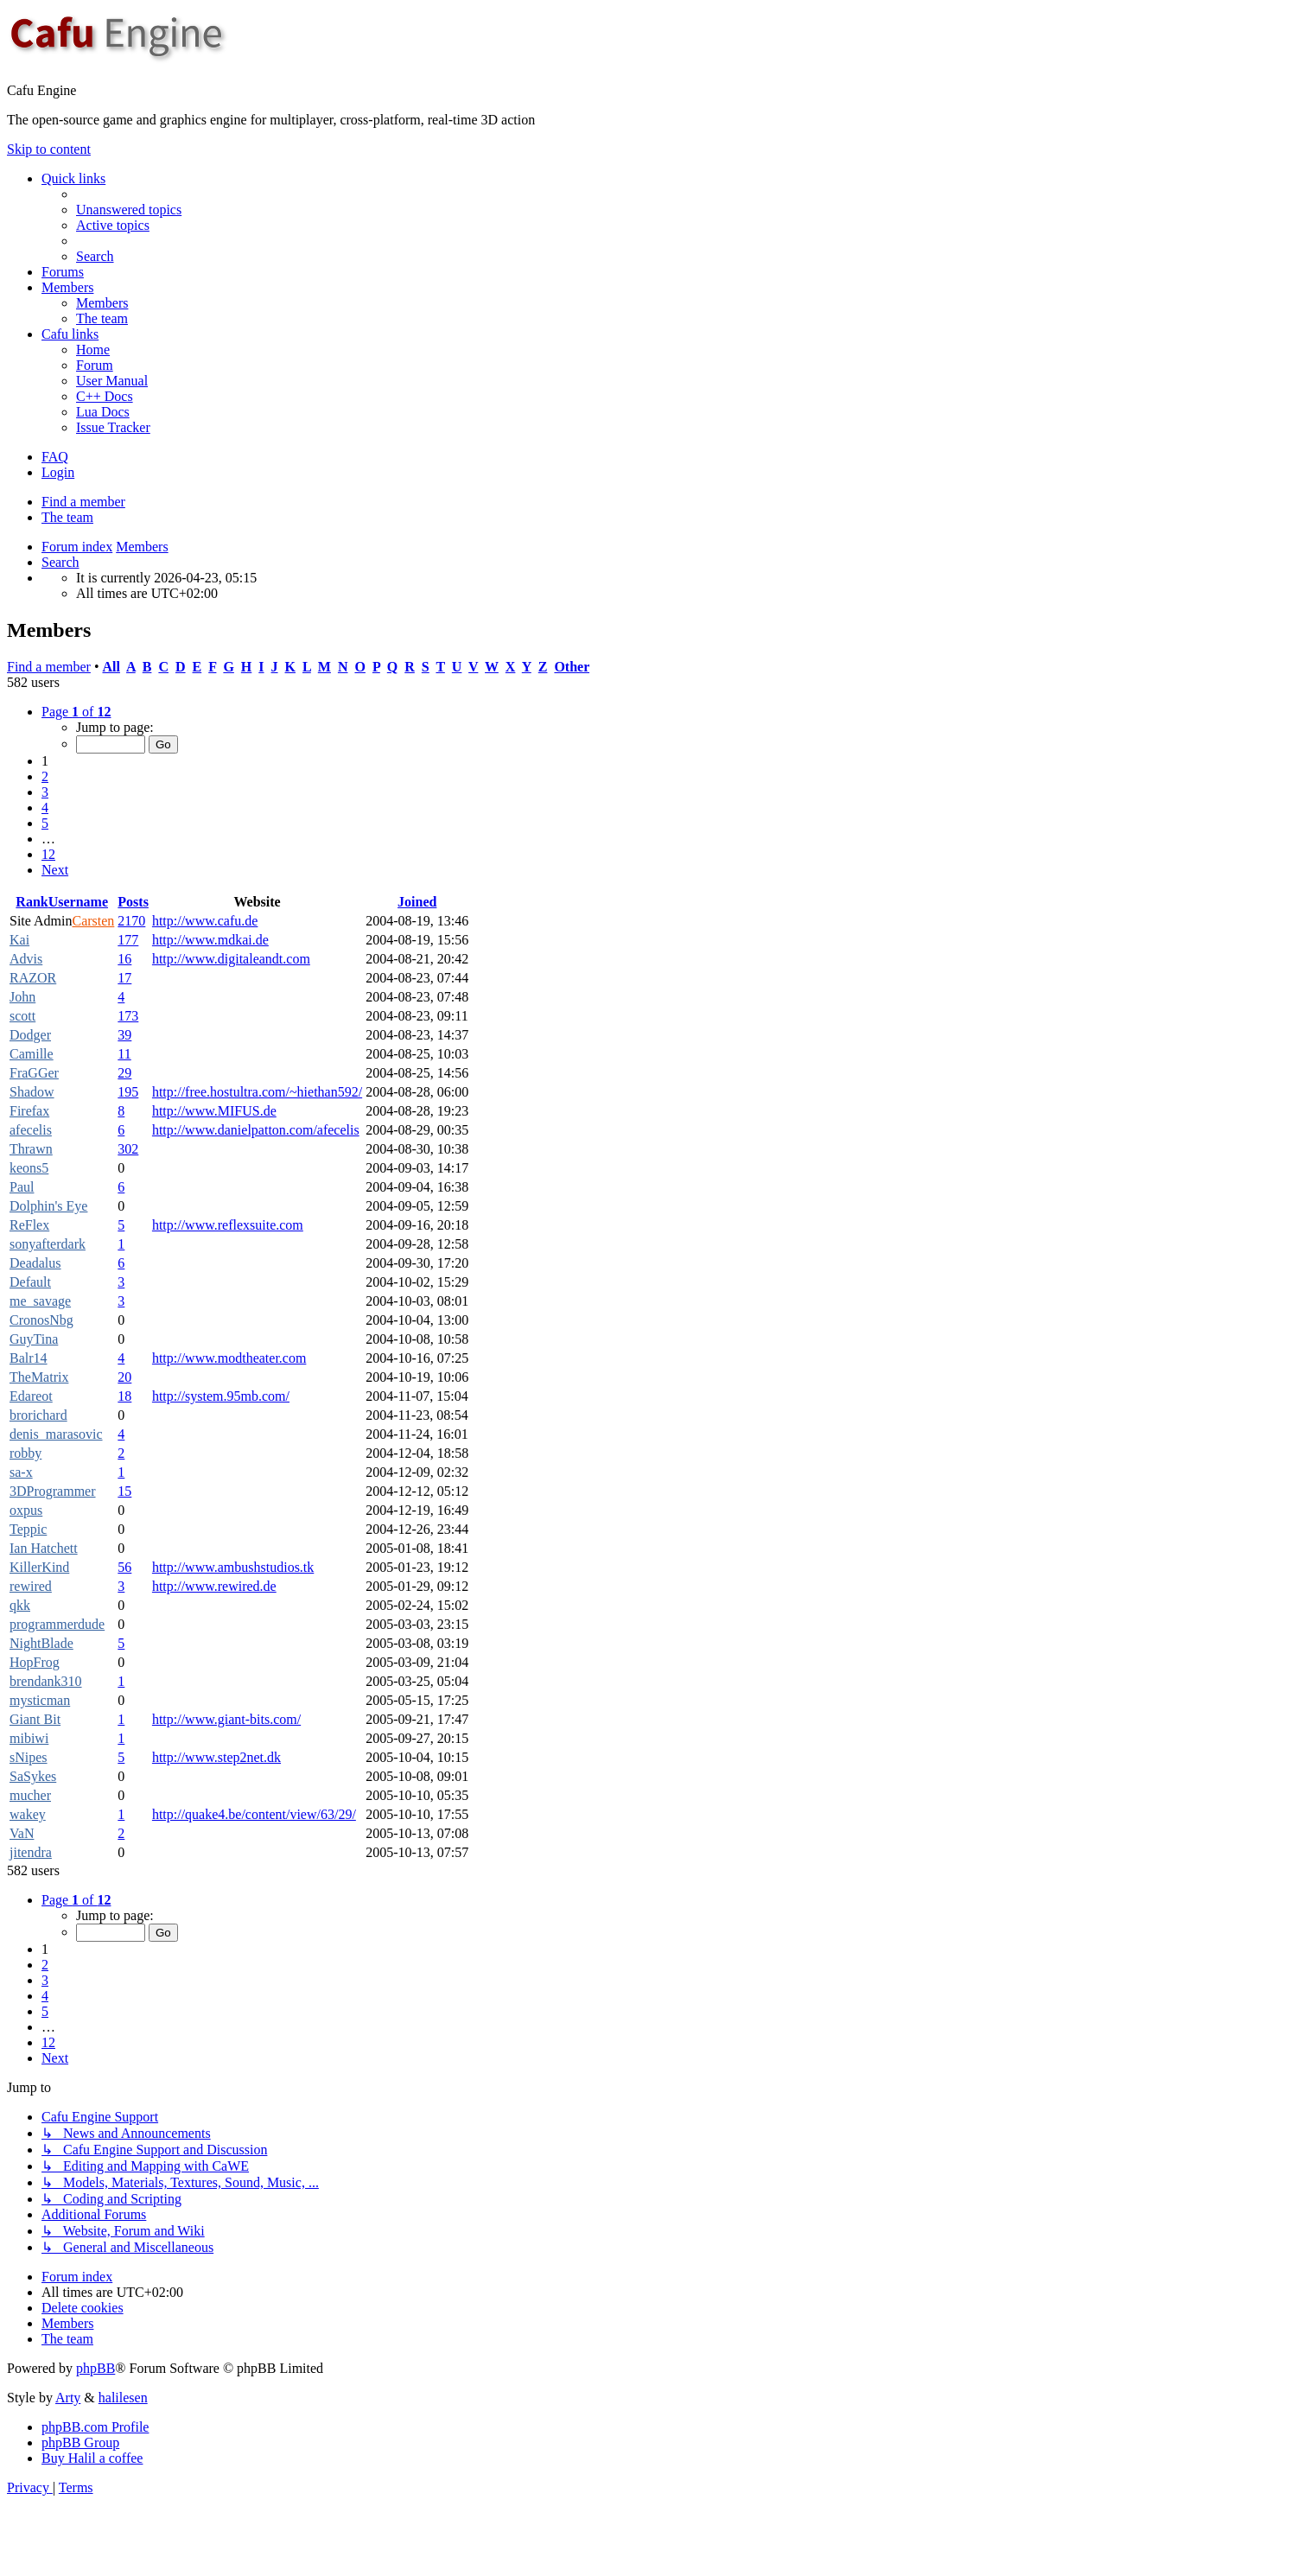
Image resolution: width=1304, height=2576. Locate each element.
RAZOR (33, 977)
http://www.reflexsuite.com (227, 1225)
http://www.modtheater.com (229, 1358)
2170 (131, 920)
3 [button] (44, 792)
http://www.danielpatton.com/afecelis (255, 1130)
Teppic (28, 1529)
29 (124, 1072)
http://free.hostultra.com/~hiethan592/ (257, 1091)
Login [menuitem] (57, 472)
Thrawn (31, 1149)
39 (124, 1034)
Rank (32, 901)
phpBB (95, 2368)
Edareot (31, 1396)
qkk (20, 1605)
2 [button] (44, 776)
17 (124, 977)
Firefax (29, 1111)
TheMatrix (39, 1377)
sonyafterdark (48, 1244)
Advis (26, 958)
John (22, 996)
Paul (22, 1187)
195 (128, 1091)
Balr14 (29, 1358)
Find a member (83, 501)
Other (571, 666)
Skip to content (49, 149)
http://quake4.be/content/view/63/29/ (254, 1814)
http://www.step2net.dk (216, 1757)
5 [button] (44, 823)
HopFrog (35, 1662)
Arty (67, 2397)
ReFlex (29, 1225)
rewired (31, 1586)
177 (128, 939)
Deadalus (35, 1263)
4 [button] (44, 807)
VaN (22, 1833)
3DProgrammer (53, 1491)
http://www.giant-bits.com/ (226, 1719)
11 (124, 1053)
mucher (30, 1795)
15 (124, 1491)
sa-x (21, 1472)
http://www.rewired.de (214, 1586)
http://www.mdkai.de (210, 939)
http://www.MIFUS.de (214, 1111)
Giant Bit (35, 1719)
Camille (32, 1053)
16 (124, 958)
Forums (62, 271)
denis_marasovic (56, 1434)
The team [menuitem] (67, 517)
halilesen (123, 2397)
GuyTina (34, 1339)
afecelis (31, 1130)
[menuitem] (128, 209)
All (110, 666)
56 (124, 1567)
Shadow (32, 1091)
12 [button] (48, 854)
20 (124, 1377)
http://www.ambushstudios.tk (233, 1567)
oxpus (26, 1510)
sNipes (29, 1757)
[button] (76, 711)
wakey (28, 1814)
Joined (417, 901)
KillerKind (39, 1567)
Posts (133, 901)
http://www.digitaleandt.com (231, 958)
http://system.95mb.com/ (220, 1396)
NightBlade (41, 1643)
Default (30, 1282)
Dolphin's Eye (48, 1206)
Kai (19, 939)
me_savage (40, 1301)
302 (128, 1149)
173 (128, 1015)
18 (124, 1396)
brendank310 (46, 1681)
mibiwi (29, 1738)
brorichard (38, 1415)
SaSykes (33, 1776)
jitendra (31, 1852)
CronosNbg (41, 1320)
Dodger (30, 1034)
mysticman (40, 1700)
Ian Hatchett (44, 1548)
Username (78, 901)
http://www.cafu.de (205, 920)
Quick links (73, 178)
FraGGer (34, 1072)
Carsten (93, 920)
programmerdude (57, 1624)
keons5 (29, 1168)
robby (25, 1453)
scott (22, 1015)
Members (67, 287)
